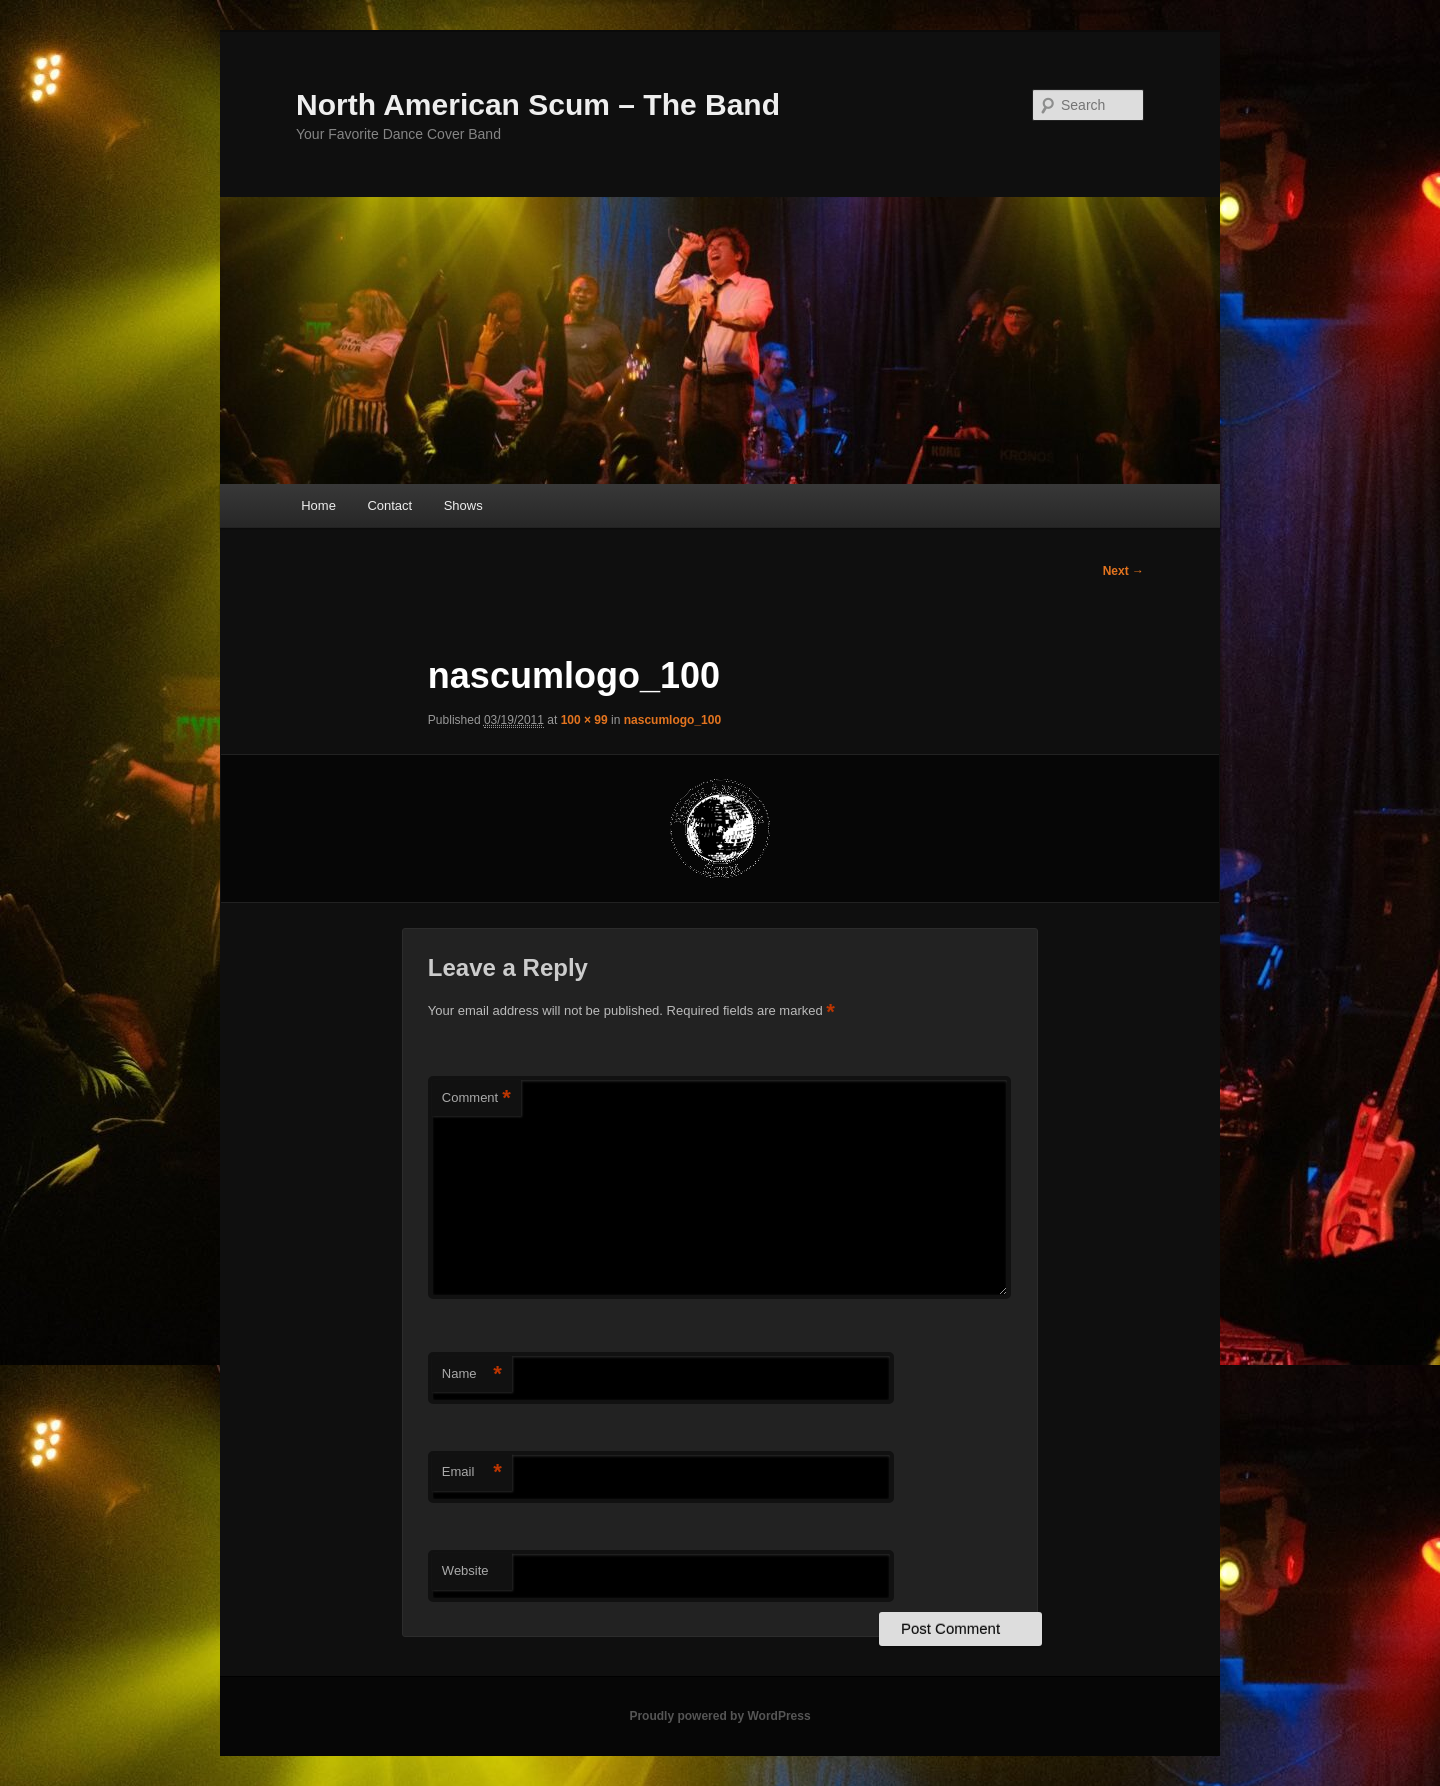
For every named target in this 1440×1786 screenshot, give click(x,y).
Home (318, 505)
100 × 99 (584, 720)
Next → (1123, 571)
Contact (389, 505)
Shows (463, 505)
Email (472, 1472)
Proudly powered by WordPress (719, 1716)
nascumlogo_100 (672, 720)
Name (472, 1374)
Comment (476, 1098)
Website (465, 1570)
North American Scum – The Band (538, 104)
